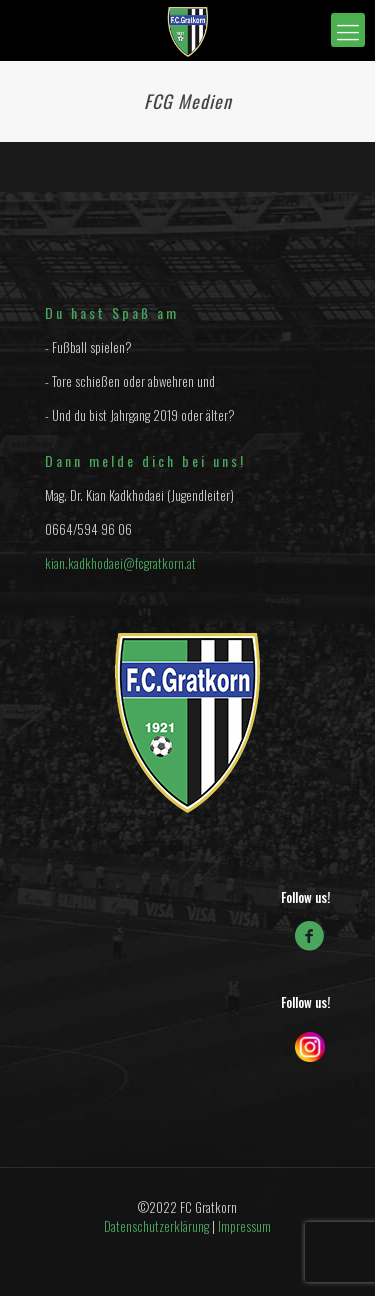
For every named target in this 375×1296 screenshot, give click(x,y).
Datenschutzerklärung (156, 1226)
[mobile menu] (348, 30)
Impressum (244, 1226)
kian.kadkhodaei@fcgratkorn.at (120, 563)
